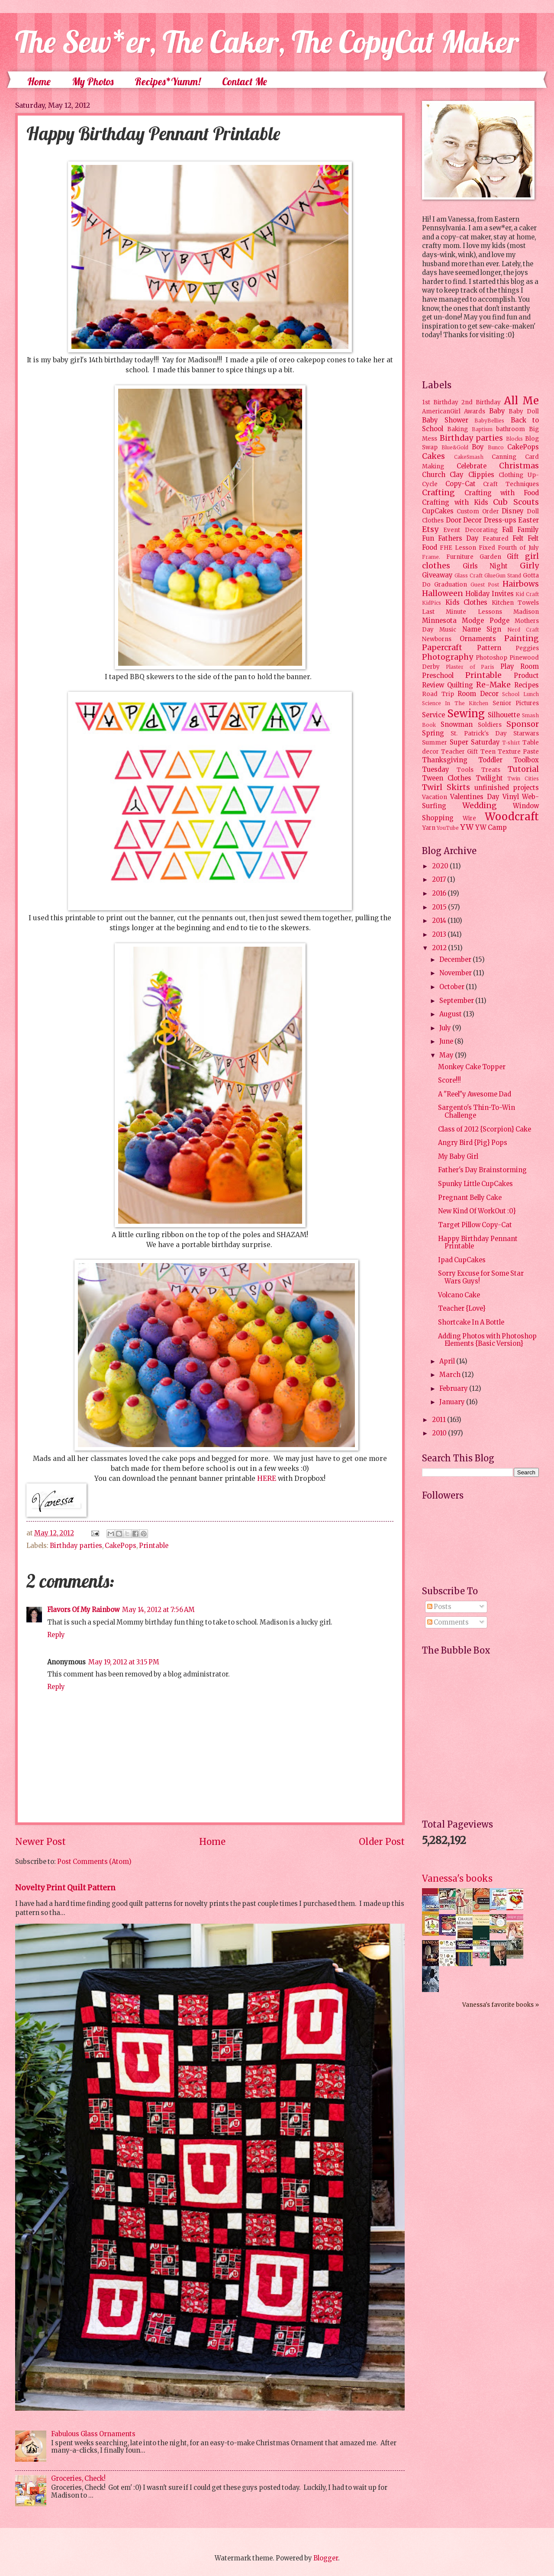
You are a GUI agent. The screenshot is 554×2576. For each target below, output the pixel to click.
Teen (488, 751)
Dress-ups (500, 520)
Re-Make (493, 685)
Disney (513, 511)
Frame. (431, 557)
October (452, 987)
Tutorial (523, 769)
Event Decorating (470, 530)
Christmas (519, 466)
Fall (507, 530)
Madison (526, 612)
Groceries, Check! (78, 2479)
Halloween (442, 593)
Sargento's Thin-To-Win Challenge (476, 1111)
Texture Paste (518, 751)
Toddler (490, 760)
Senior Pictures (516, 703)
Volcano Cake (459, 1295)
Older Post (382, 1841)
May (447, 1055)
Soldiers (490, 725)
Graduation (450, 584)
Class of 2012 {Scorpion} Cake (484, 1129)
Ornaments (478, 639)
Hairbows (520, 584)
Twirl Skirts (446, 787)
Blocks (514, 438)
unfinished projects (506, 788)
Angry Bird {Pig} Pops (472, 1143)
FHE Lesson (458, 547)
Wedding (479, 805)
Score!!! (449, 1080)
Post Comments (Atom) (94, 1862)
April (447, 1361)
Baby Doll (524, 411)
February (454, 1389)
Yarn (428, 828)
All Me (521, 400)
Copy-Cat (460, 484)
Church (433, 475)
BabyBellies (489, 420)
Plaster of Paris (470, 667)
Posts (439, 1607)
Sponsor (522, 724)
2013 (440, 934)
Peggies (527, 648)
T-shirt (511, 742)
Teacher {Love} (462, 1308)
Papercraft (442, 647)
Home (39, 81)
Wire (469, 818)
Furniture (459, 557)
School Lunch (520, 694)
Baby (497, 411)
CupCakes (438, 511)
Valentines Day (474, 797)
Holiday (477, 594)
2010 (440, 1433)
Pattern (489, 648)
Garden (490, 557)
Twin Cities (523, 778)
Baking (457, 429)
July (445, 1028)
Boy (478, 447)
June (446, 1041)
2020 (441, 866)
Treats (490, 770)
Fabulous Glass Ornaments (93, 2434)
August (451, 1014)
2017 (439, 879)
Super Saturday (475, 742)
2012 (440, 948)
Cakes (433, 456)
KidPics (431, 603)
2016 (440, 893)
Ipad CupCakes (462, 1260)
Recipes (526, 685)
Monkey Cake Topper (472, 1067)
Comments (448, 1622)
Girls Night (485, 566)
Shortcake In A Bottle (471, 1322)
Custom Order (478, 511)
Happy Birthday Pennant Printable (478, 1243)
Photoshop (491, 657)
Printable (153, 1546)
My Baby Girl (458, 1157)
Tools (465, 770)
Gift (513, 557)
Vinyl (510, 797)
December (456, 960)
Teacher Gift (459, 751)
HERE (266, 1478)
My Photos (92, 81)
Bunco (496, 447)
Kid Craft (527, 594)
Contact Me (244, 81)
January (452, 1402)
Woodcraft (512, 816)
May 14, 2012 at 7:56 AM (158, 1610)
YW (466, 827)
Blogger (325, 2558)
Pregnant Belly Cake (470, 1198)
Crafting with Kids (455, 502)
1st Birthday (440, 402)
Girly (529, 566)
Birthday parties (76, 1546)
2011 (439, 1420)
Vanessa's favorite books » (500, 2005)
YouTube (448, 828)
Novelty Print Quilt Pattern (65, 1888)
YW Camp (491, 828)
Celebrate (471, 466)
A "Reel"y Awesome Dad (474, 1094)
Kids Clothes (466, 602)
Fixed (487, 547)
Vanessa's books (457, 1878)
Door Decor (464, 520)
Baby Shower (445, 420)
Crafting (438, 492)
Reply (56, 1635)
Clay (457, 475)
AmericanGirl (441, 411)
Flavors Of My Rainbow (83, 1610)
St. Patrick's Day (479, 733)
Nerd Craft (523, 629)
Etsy (430, 529)
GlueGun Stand (502, 575)
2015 (440, 907)
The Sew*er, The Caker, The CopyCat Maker (267, 42)
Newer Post (40, 1841)
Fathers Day (458, 538)
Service (433, 715)
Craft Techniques (511, 484)
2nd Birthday (481, 402)
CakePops (120, 1546)
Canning (504, 457)
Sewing (466, 713)
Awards (474, 411)
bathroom (510, 429)
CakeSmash (468, 457)
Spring (433, 733)
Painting (521, 638)
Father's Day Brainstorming (482, 1170)
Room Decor (478, 694)
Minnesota (439, 621)
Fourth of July (518, 547)
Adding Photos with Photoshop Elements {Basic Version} (487, 1340)
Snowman (457, 725)
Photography (447, 657)
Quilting (460, 685)
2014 (440, 921)
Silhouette (504, 715)
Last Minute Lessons (462, 612)
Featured (496, 538)
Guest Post (484, 584)
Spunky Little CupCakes (475, 1184)
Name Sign (481, 629)
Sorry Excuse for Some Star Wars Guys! (481, 1277)
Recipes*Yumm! (168, 81)
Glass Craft (468, 575)
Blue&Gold (454, 447)
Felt (518, 538)
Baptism (482, 429)
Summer (434, 742)
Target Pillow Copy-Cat (475, 1225)
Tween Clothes (446, 778)
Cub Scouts (516, 502)
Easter (528, 520)
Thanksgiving (444, 760)
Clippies (481, 475)
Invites (503, 594)
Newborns (436, 639)
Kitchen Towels (515, 602)
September (457, 1001)
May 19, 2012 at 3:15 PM (123, 1662)
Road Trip (438, 694)
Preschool (438, 676)
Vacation (434, 797)
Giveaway (437, 575)
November (456, 973)
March (450, 1375)
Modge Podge (485, 621)
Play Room (519, 667)
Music (447, 629)
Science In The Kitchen (455, 703)
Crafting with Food (501, 493)
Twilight (489, 778)
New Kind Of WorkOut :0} (477, 1211)
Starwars (526, 733)
